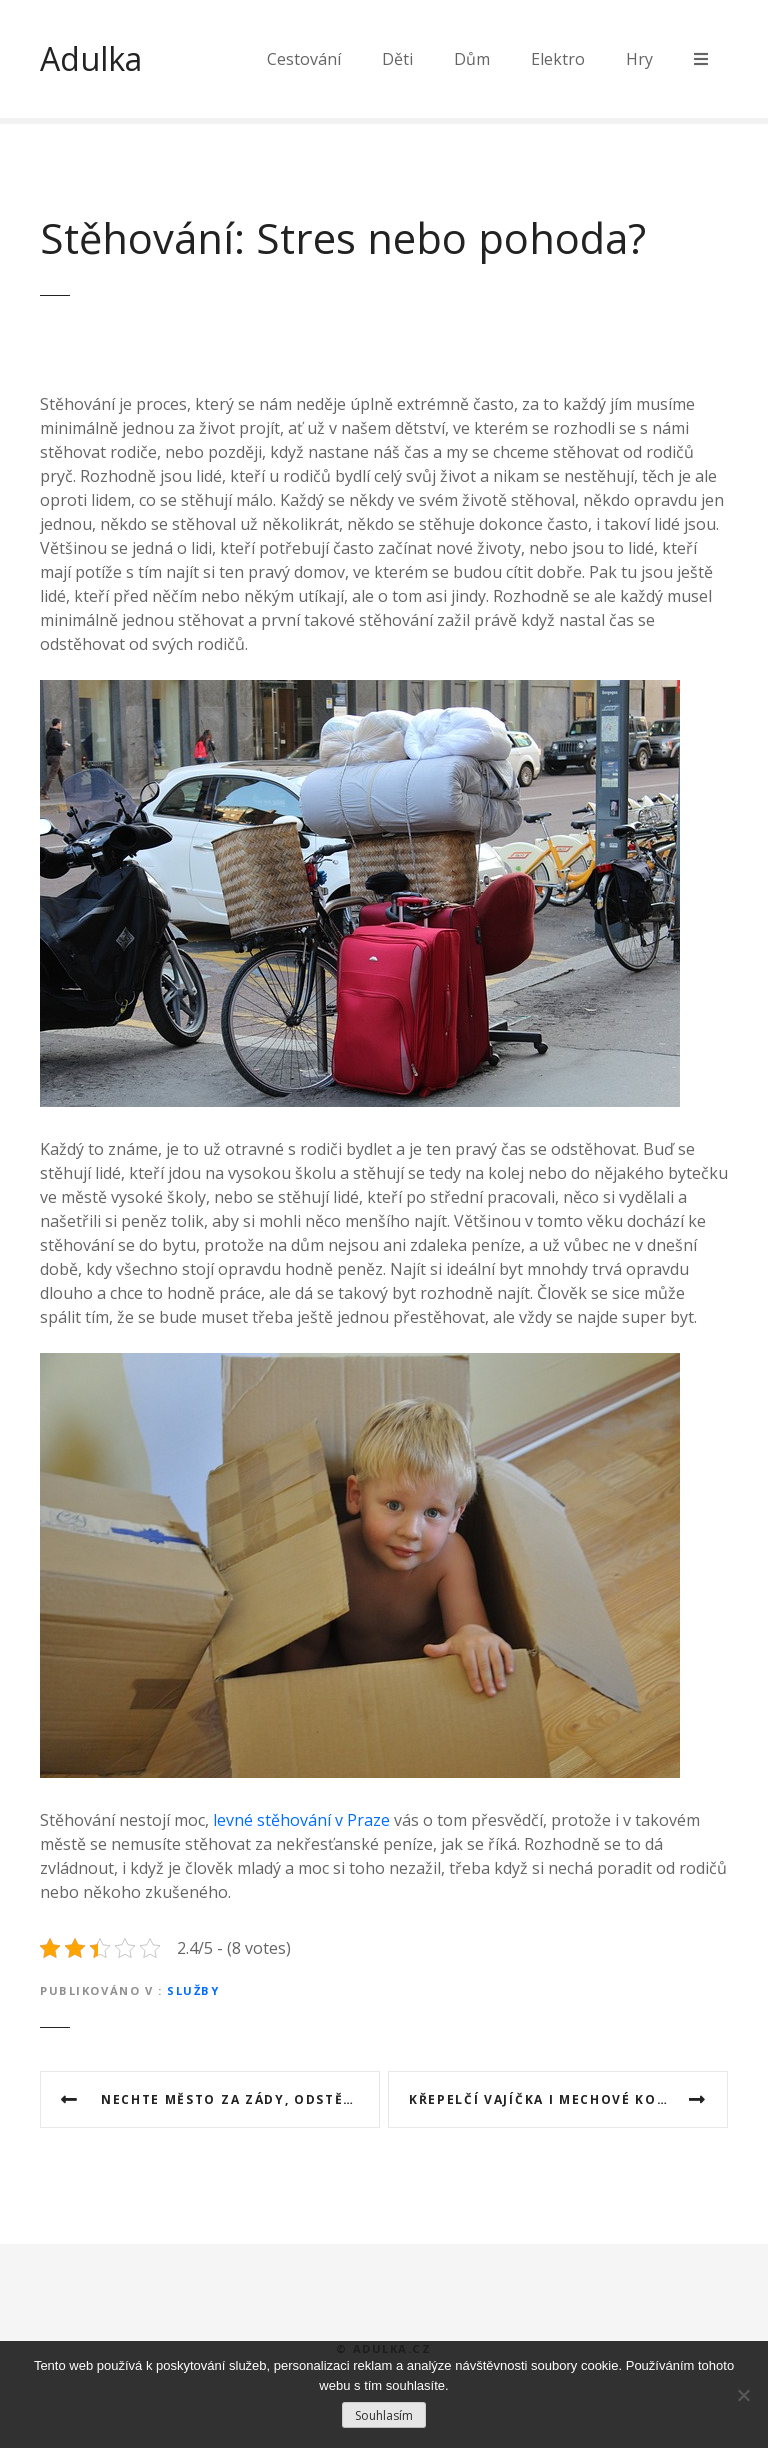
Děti (397, 59)
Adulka (91, 58)
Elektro (558, 59)
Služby (193, 1990)
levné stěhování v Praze (301, 1820)
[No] (743, 2395)
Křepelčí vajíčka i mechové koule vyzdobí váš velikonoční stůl (568, 2099)
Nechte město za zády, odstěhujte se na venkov (240, 2099)
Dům (472, 59)
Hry (639, 59)
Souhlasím (384, 2415)
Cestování (304, 59)
